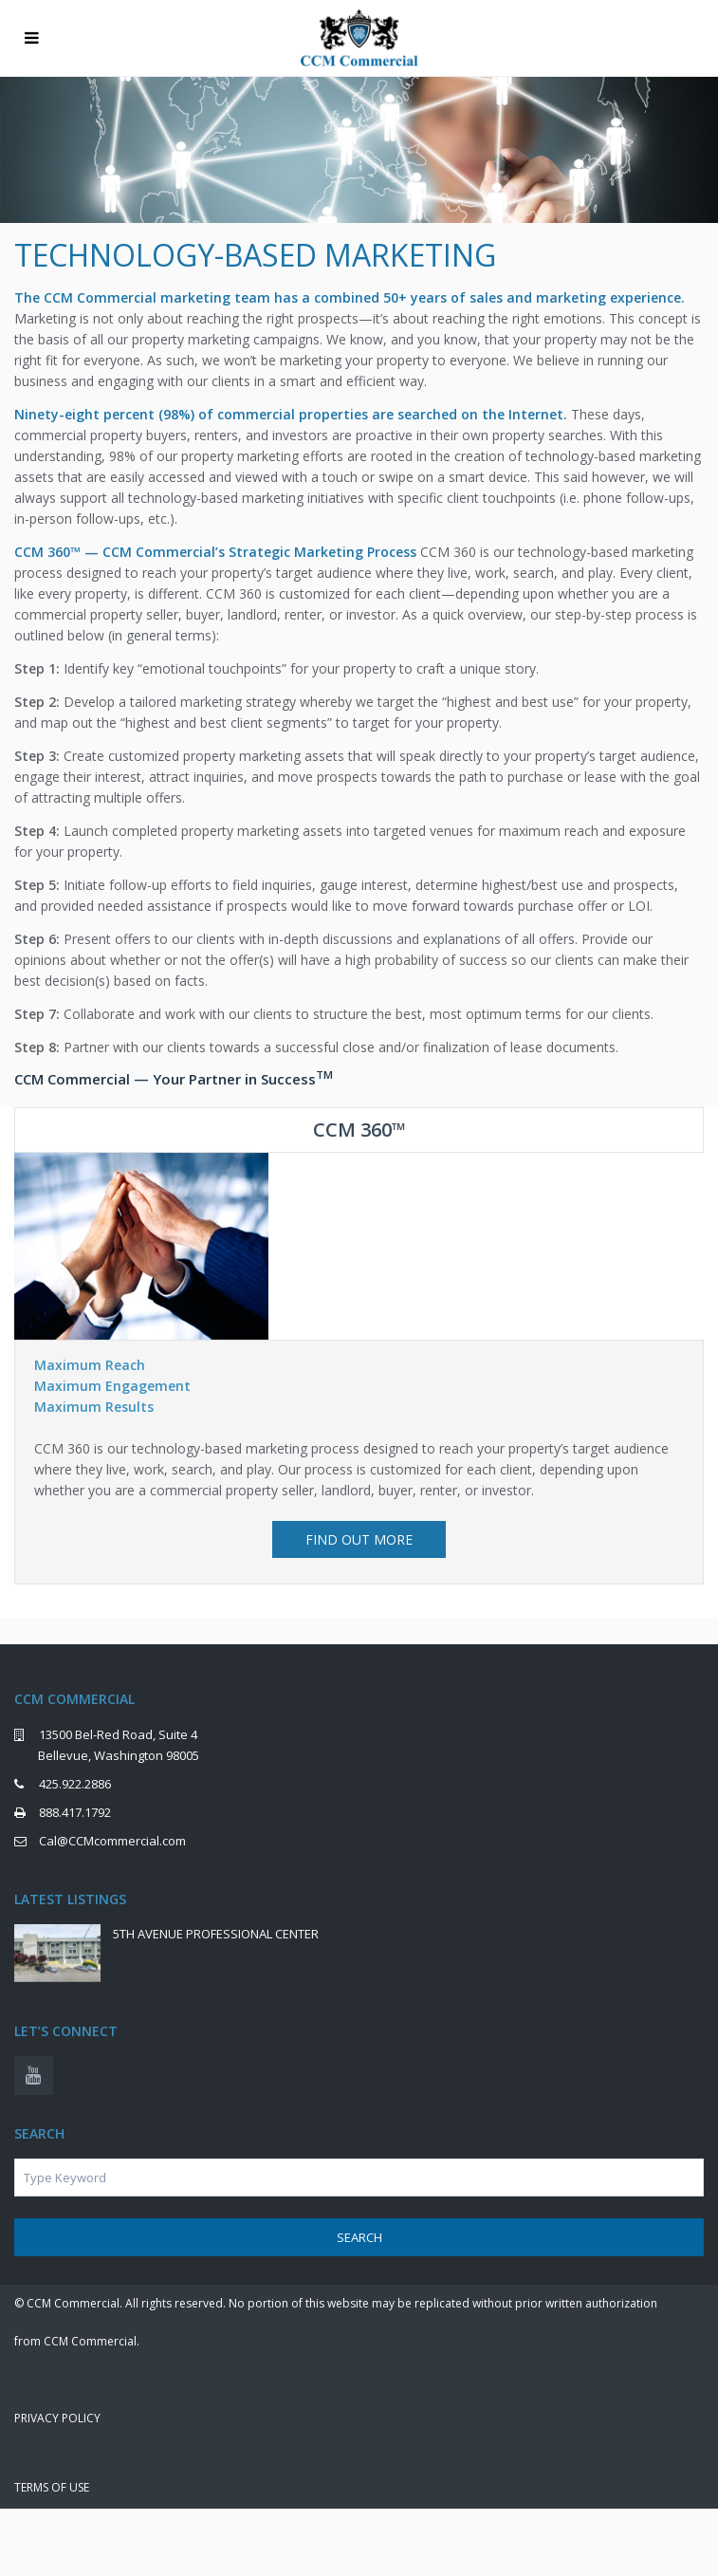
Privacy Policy (57, 2418)
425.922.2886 (75, 1783)
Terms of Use (51, 2487)
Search (359, 2237)
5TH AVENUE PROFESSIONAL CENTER (216, 1933)
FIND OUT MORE (359, 1539)
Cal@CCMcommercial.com (112, 1840)
